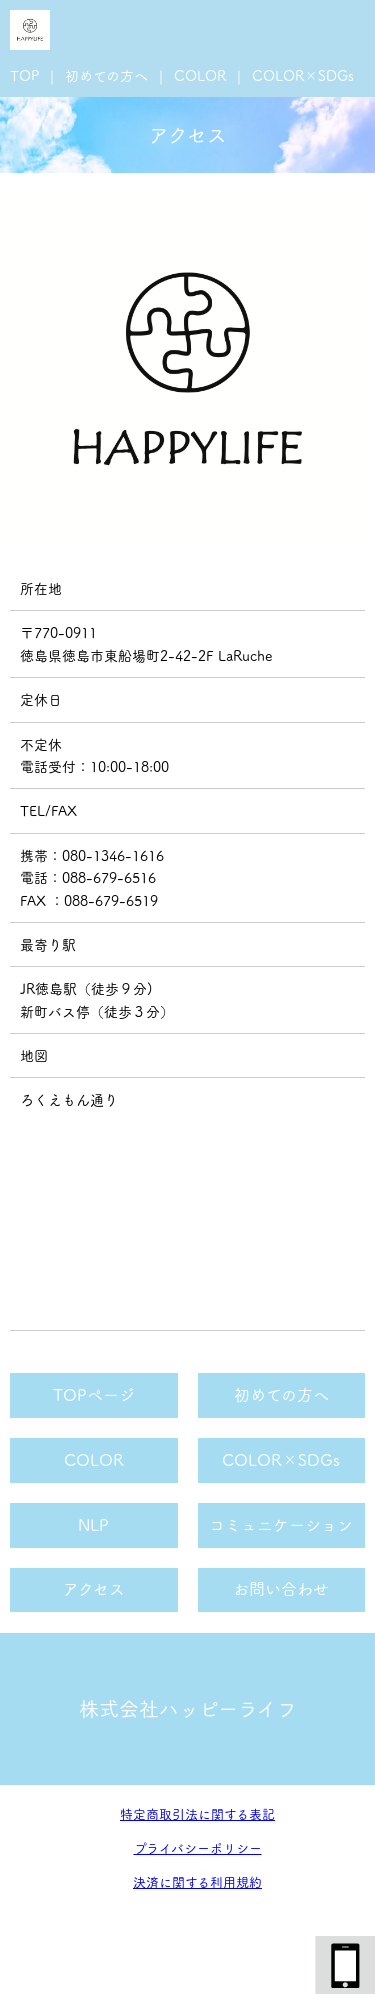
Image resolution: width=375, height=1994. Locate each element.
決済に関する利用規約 (197, 1882)
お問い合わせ (281, 1589)
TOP (24, 76)
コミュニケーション (281, 1525)
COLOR (200, 76)
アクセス (94, 1589)
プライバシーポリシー (198, 1848)
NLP (93, 1525)
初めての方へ (106, 76)
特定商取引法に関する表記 (197, 1814)
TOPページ (94, 1395)
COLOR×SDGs (303, 76)
